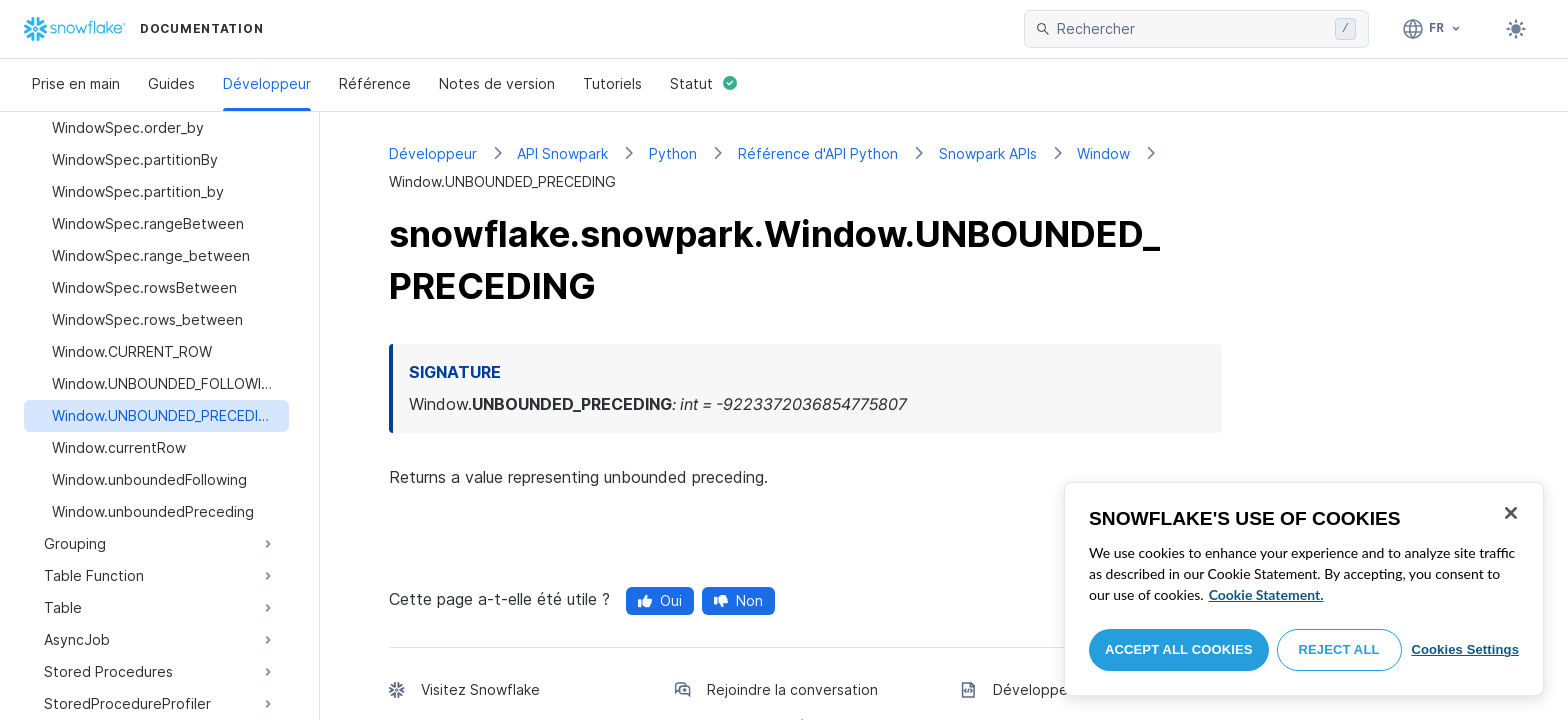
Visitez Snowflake (480, 689)
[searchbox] (1192, 29)
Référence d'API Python (818, 153)
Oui (660, 600)
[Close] (1511, 513)
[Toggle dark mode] (1516, 29)
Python (673, 153)
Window (1103, 153)
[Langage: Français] (1432, 29)
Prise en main (76, 83)
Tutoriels (612, 83)
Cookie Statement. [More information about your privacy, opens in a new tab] (1266, 594)
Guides (171, 83)
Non (738, 600)
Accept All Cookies (1179, 649)
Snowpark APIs (988, 153)
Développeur (267, 83)
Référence (375, 83)
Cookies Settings (1465, 649)
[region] (1304, 589)
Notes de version (497, 83)
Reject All (1339, 649)
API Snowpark (562, 153)
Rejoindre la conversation (792, 689)
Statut (703, 83)
